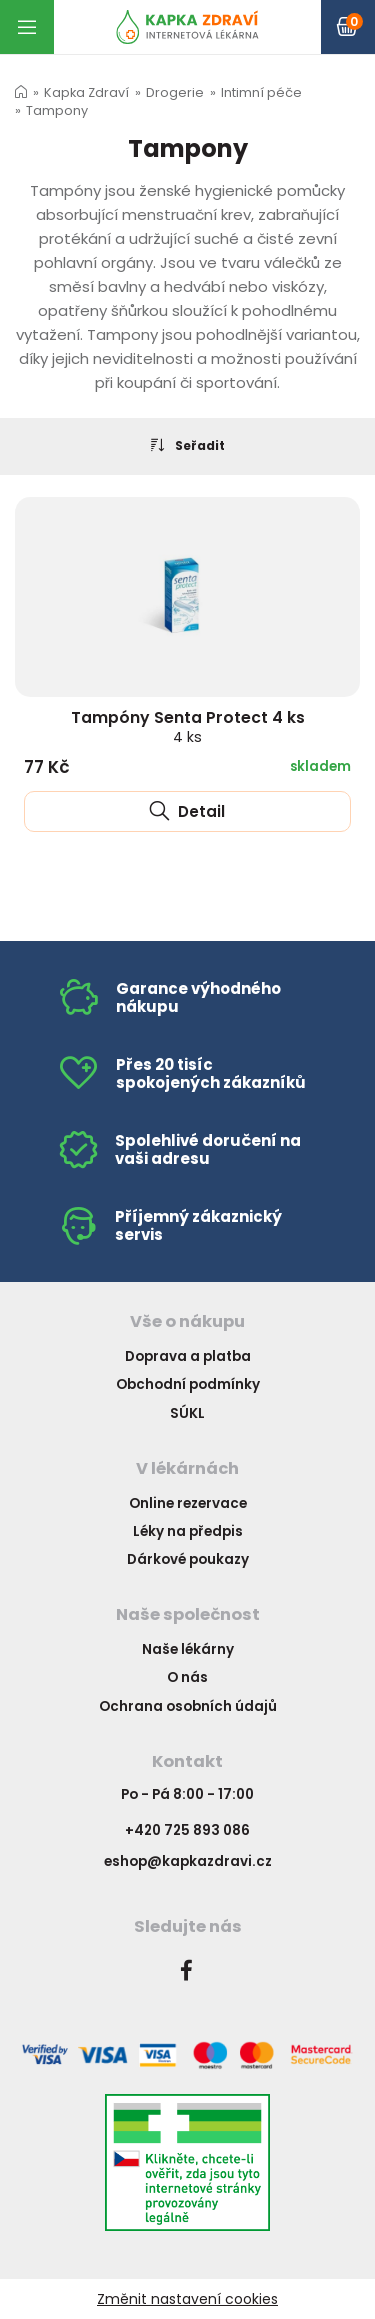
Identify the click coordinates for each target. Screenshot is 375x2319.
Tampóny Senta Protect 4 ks (188, 726)
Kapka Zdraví (86, 92)
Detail (187, 811)
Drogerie (175, 92)
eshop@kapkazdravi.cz (188, 1861)
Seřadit (188, 445)
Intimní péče (261, 92)
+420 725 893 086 (187, 1830)
